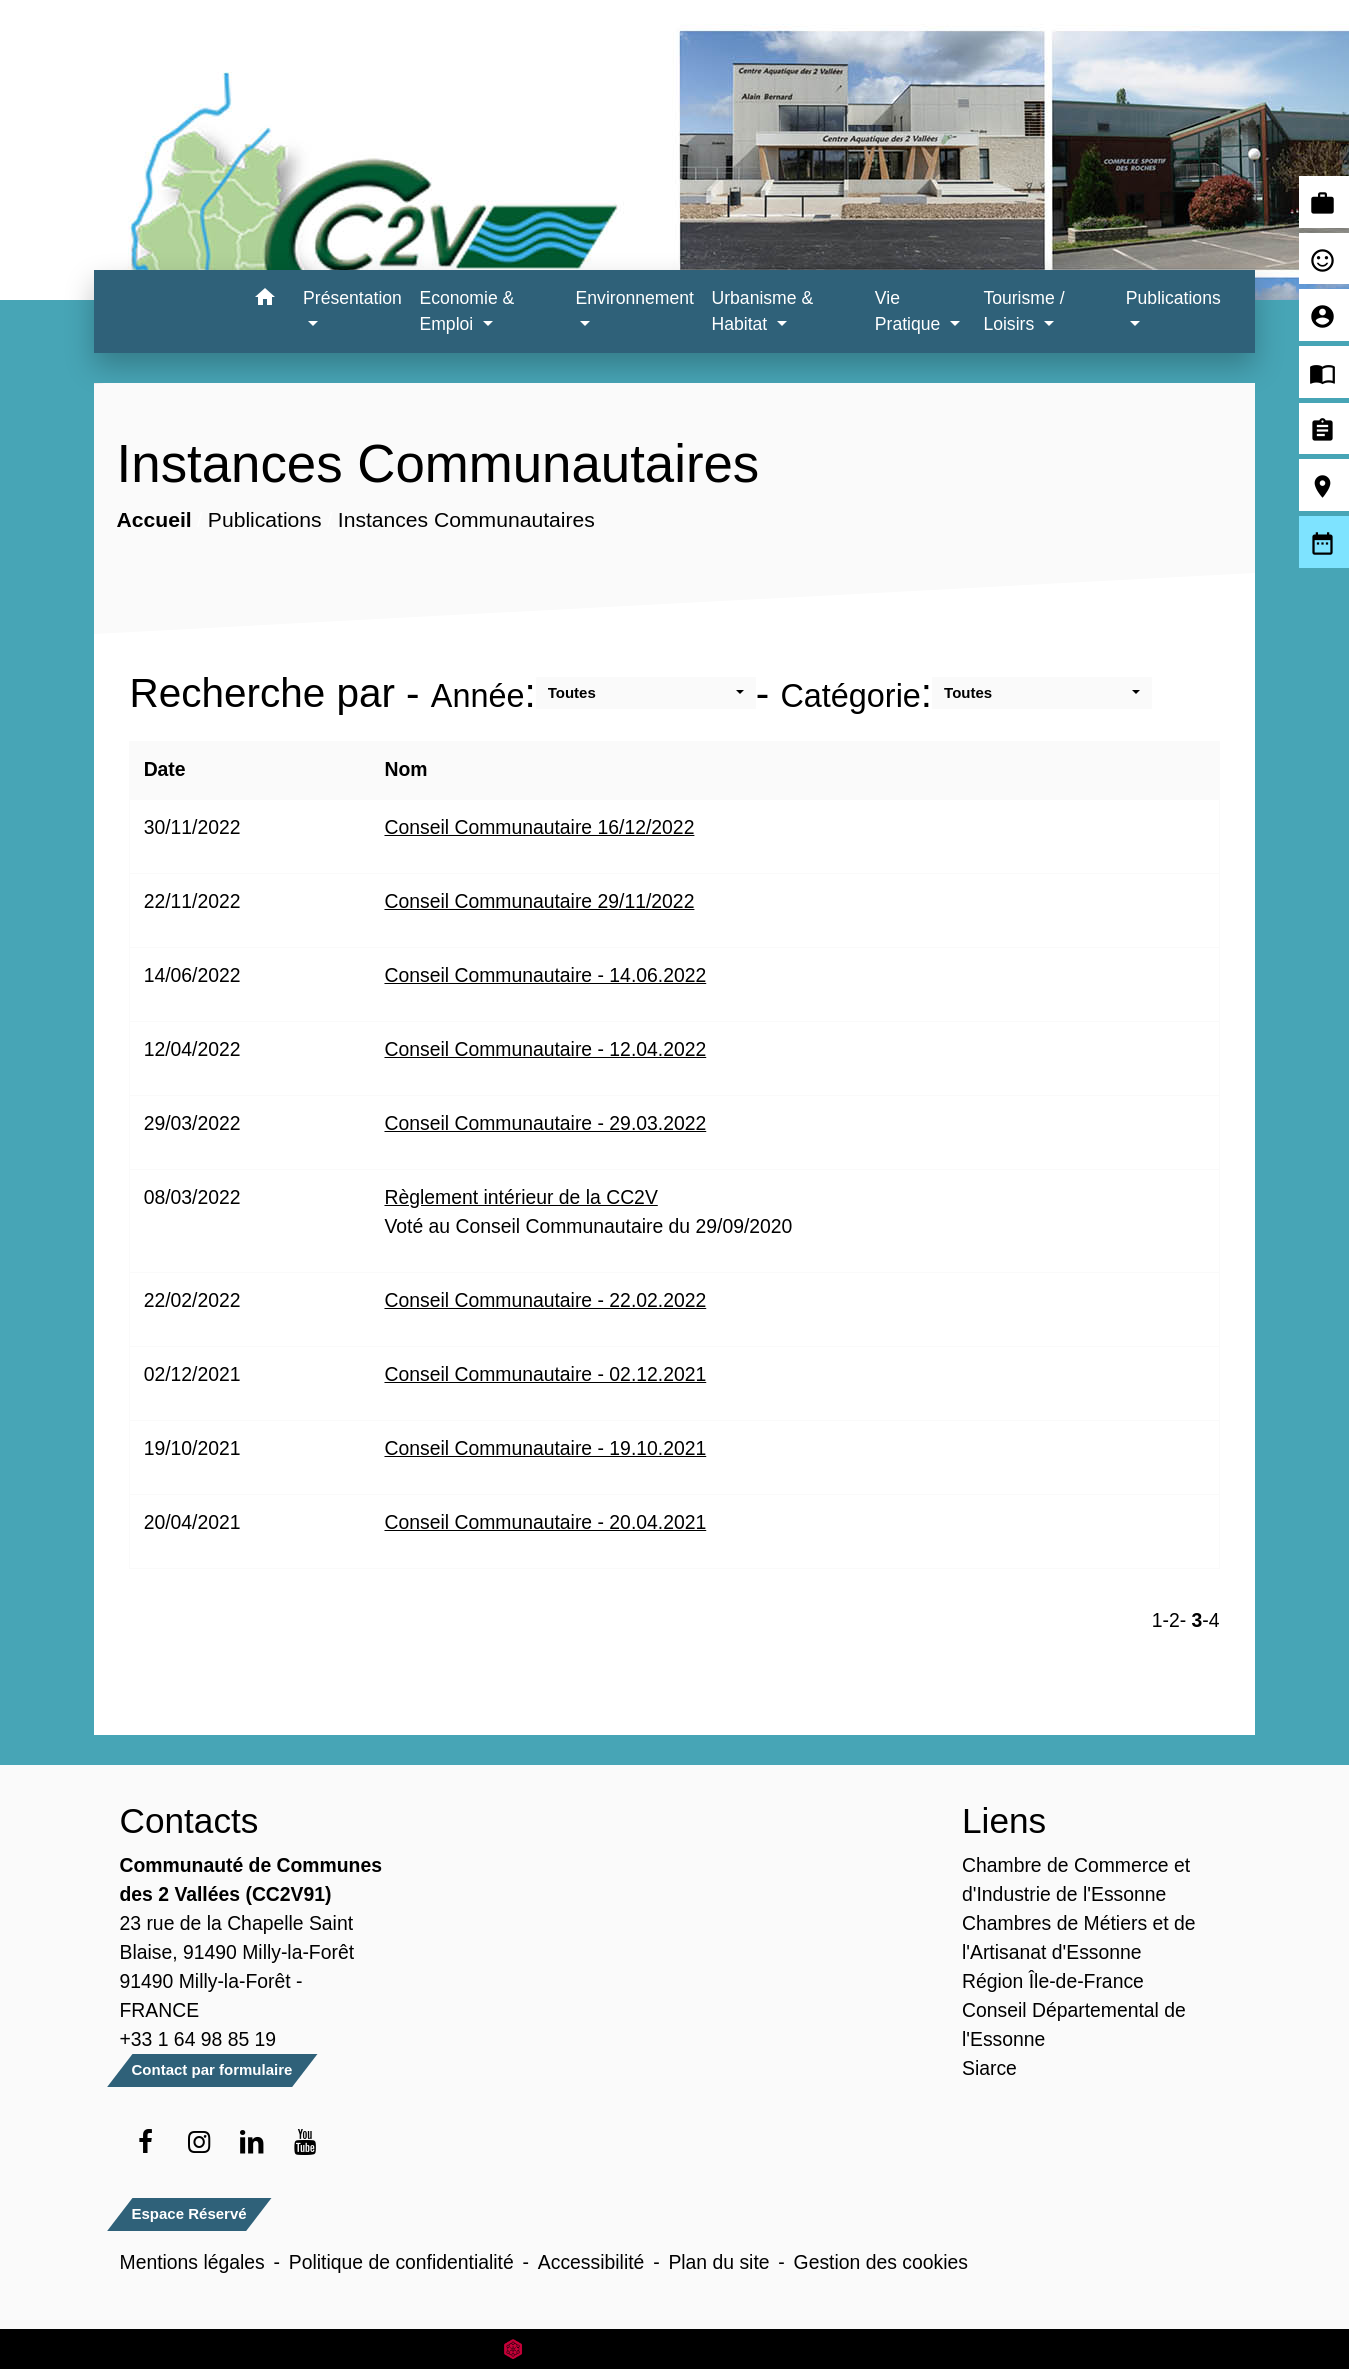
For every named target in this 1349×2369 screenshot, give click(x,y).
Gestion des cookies (881, 2262)
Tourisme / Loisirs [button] (1023, 311)
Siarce (989, 2068)
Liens (1004, 1820)
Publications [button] (1173, 298)
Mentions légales (192, 2262)
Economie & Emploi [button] (466, 311)
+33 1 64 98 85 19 (198, 2039)
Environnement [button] (635, 298)
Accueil (154, 519)
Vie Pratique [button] (910, 311)
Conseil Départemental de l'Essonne (1074, 2024)
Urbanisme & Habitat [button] (763, 311)
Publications (265, 519)
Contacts (189, 1820)
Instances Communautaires (466, 519)
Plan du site (718, 2262)
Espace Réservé (189, 2213)
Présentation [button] (352, 298)
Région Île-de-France (1053, 1981)
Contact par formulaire (212, 2069)
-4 (1210, 1620)
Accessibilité (591, 2262)
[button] (264, 300)
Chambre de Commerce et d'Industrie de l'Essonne (1076, 1879)
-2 (1171, 1620)
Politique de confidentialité (401, 2262)
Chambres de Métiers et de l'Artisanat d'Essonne (1079, 1937)
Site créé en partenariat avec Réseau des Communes (674, 2348)
